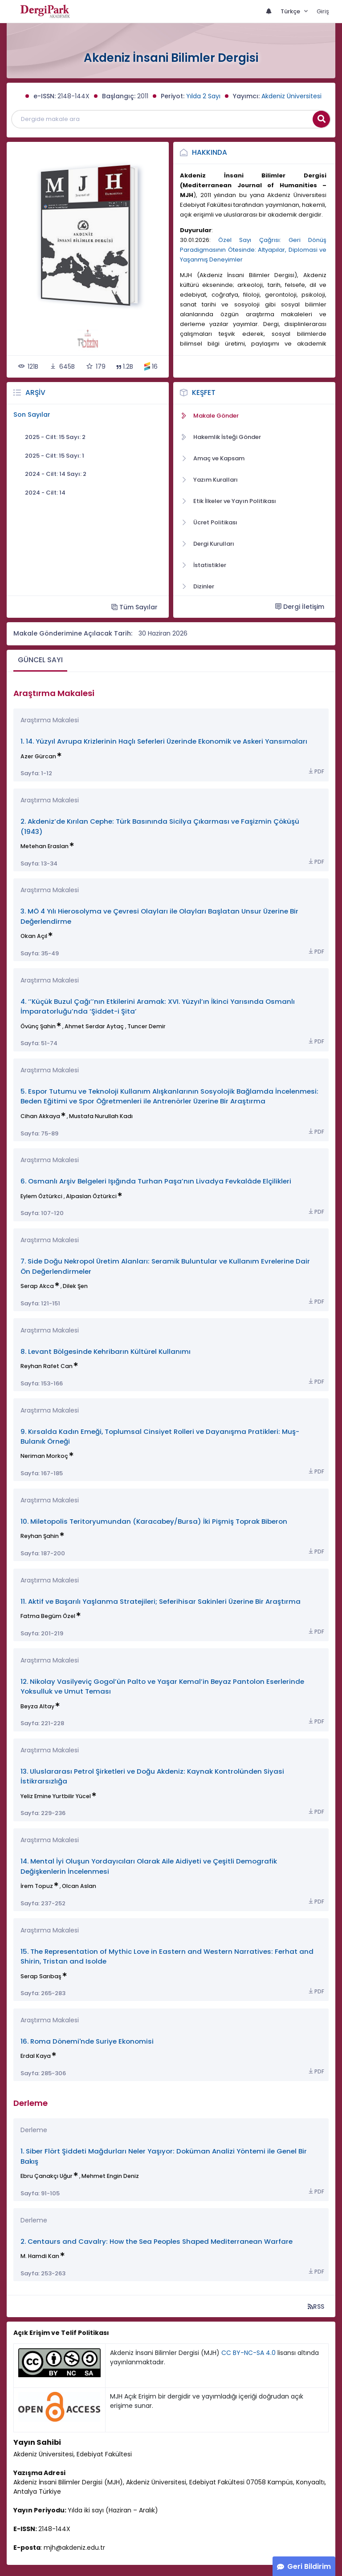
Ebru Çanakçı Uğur (46, 2176)
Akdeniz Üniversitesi (291, 96)
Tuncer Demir (146, 1026)
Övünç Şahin (38, 1026)
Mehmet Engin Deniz (110, 2176)
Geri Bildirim (309, 2566)
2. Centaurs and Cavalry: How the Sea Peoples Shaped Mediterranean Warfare (156, 2241)
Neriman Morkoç (44, 1456)
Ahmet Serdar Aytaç (94, 1026)
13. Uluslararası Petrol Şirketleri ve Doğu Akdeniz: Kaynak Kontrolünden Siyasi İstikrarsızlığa (152, 1776)
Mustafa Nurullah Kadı (101, 1116)
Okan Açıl (33, 936)
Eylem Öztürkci (41, 1196)
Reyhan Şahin (39, 1536)
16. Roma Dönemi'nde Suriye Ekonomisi (87, 2041)
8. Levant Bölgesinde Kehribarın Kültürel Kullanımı (105, 1351)
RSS (316, 2306)
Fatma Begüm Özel (47, 1616)
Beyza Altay (37, 1706)
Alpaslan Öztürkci (91, 1196)
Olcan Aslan (79, 1886)
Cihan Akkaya (40, 1116)
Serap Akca (37, 1286)
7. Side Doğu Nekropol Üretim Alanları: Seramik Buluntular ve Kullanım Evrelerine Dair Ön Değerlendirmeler (165, 1266)
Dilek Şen (75, 1286)
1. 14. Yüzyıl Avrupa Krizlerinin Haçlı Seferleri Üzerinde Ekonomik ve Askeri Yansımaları (163, 741)
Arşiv (35, 392)
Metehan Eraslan (44, 846)
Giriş (323, 11)
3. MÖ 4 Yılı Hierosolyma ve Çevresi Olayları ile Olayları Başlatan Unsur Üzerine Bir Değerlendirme (159, 916)
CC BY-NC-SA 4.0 (248, 2352)
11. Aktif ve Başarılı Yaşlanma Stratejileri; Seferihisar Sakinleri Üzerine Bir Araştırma (160, 1601)
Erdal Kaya (35, 2056)
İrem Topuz (36, 1886)
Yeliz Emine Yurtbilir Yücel (55, 1796)
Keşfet (204, 392)
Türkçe (291, 11)
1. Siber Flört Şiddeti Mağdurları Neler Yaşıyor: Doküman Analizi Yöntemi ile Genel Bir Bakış (163, 2155)
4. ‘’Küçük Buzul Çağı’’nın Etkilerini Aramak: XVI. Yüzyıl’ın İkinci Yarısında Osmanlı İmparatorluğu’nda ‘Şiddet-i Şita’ (157, 1006)
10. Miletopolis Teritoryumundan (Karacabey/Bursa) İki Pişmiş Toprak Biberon (153, 1521)
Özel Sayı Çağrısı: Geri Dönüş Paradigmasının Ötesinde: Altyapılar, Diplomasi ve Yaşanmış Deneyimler (253, 250)
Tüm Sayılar (134, 607)
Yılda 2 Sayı (203, 96)
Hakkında (209, 152)
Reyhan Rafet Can (46, 1366)
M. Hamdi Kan (39, 2256)
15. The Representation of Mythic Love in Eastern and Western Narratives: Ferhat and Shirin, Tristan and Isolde (167, 1956)
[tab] (40, 661)
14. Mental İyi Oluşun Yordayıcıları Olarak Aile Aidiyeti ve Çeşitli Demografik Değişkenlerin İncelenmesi (148, 1866)
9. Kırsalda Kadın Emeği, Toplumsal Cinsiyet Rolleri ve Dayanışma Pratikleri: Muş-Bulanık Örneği (159, 1436)
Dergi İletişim (299, 606)
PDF (315, 771)
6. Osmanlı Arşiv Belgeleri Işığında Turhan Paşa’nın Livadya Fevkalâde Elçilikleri (155, 1181)
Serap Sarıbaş (40, 1976)
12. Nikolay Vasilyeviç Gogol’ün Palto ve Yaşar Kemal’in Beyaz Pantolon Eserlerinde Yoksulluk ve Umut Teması (162, 1686)
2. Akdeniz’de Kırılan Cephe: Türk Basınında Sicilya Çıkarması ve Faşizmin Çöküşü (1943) (159, 826)
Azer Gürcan (38, 756)
